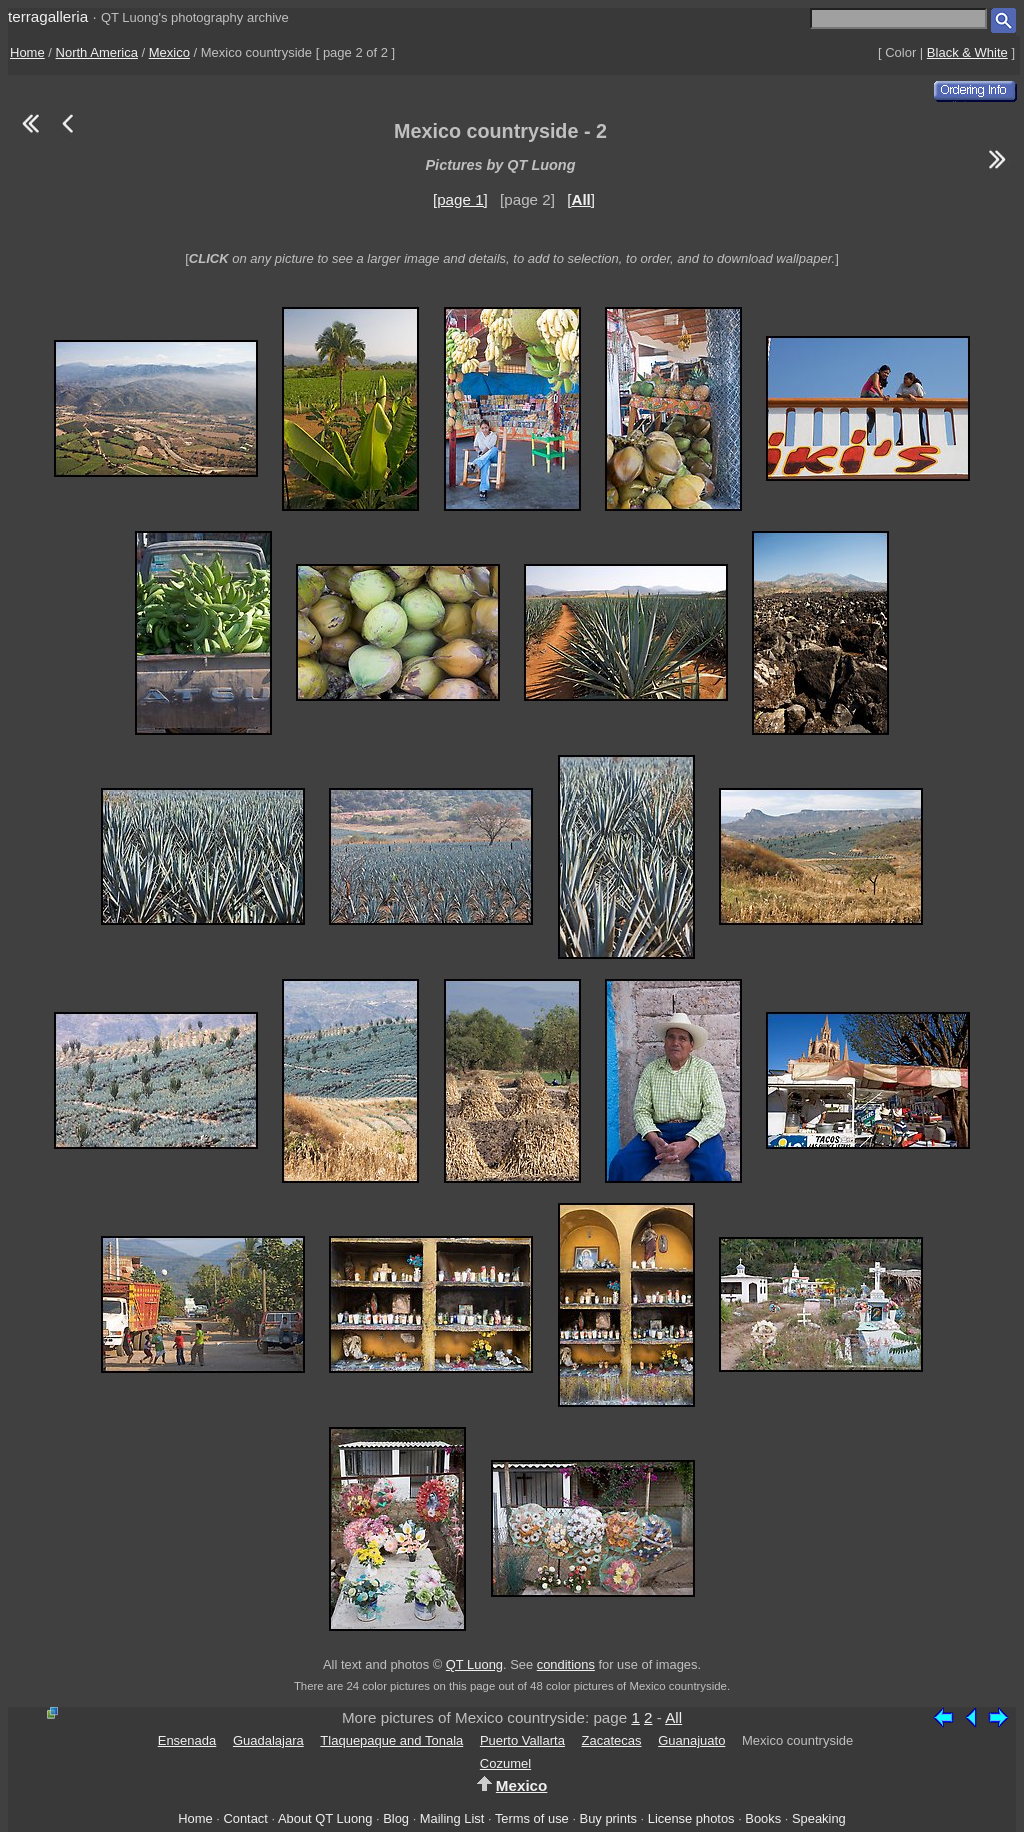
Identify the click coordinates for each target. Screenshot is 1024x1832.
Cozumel (505, 1763)
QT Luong (474, 1664)
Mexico (169, 52)
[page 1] (460, 199)
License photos (691, 1818)
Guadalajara (268, 1740)
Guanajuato (691, 1740)
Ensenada (187, 1740)
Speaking (819, 1818)
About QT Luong (325, 1818)
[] (581, 199)
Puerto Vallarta (522, 1740)
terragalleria (48, 16)
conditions (566, 1664)
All (673, 1717)
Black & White (967, 52)
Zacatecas (612, 1740)
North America (97, 52)
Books (763, 1818)
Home (27, 52)
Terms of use (532, 1818)
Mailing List (452, 1818)
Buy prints (608, 1818)
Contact (245, 1818)
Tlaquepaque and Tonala (391, 1740)
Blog (396, 1818)
